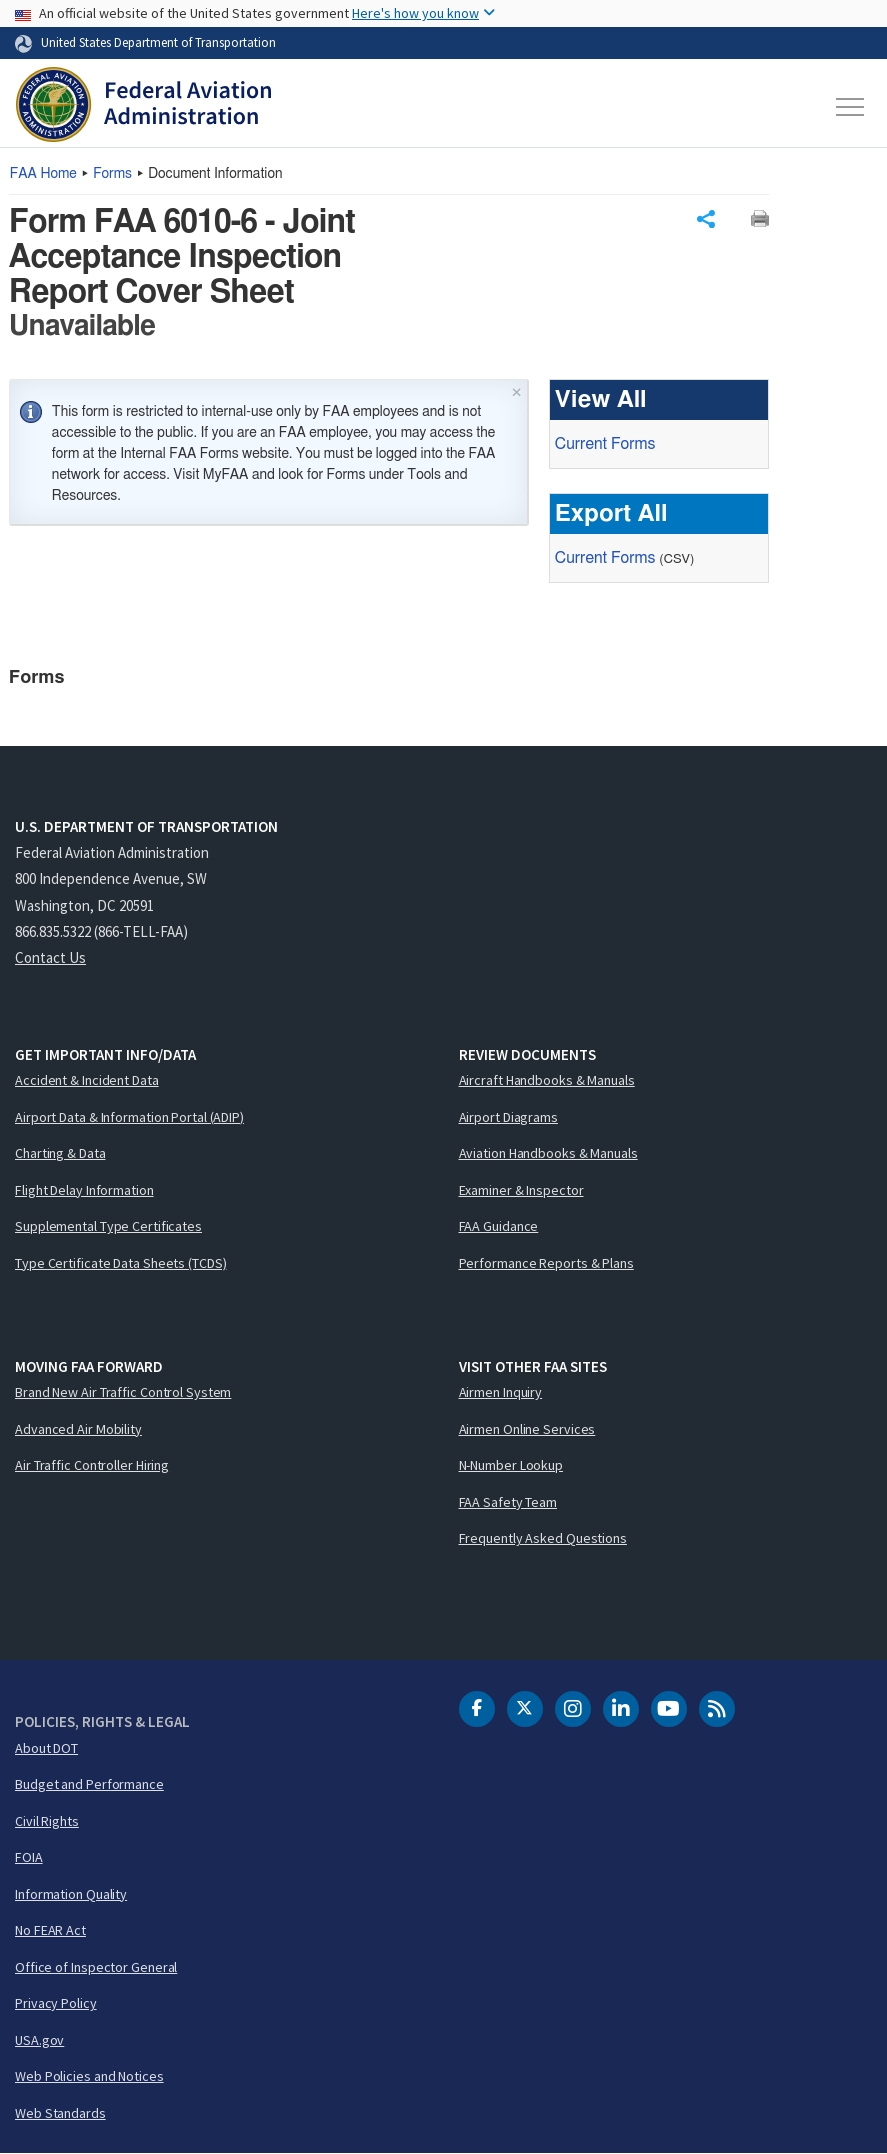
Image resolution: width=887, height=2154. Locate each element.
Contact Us (50, 957)
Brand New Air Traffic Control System (123, 1392)
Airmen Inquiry (501, 1392)
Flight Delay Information (84, 1190)
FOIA (29, 1857)
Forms (112, 174)
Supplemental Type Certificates (108, 1226)
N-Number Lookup (511, 1465)
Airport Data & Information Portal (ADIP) (129, 1117)
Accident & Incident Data (87, 1080)
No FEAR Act (50, 1930)
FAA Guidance (499, 1226)
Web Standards (60, 2113)
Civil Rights (47, 1821)
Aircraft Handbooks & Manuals (547, 1080)
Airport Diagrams (508, 1117)
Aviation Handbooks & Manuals (548, 1153)
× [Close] (516, 390)
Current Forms (605, 444)
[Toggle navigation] (851, 107)
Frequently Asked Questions (543, 1538)
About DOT (46, 1748)
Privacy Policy (56, 2003)
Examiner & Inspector (521, 1190)
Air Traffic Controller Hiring (92, 1465)
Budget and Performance (89, 1784)
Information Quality (71, 1894)
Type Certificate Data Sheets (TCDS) (121, 1263)
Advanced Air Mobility (78, 1429)
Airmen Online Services (527, 1429)
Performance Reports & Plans (546, 1263)
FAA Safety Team (508, 1502)
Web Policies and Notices (89, 2076)
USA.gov (39, 2040)
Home (43, 174)
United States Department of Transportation (158, 42)
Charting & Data (60, 1153)
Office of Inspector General (96, 1967)
